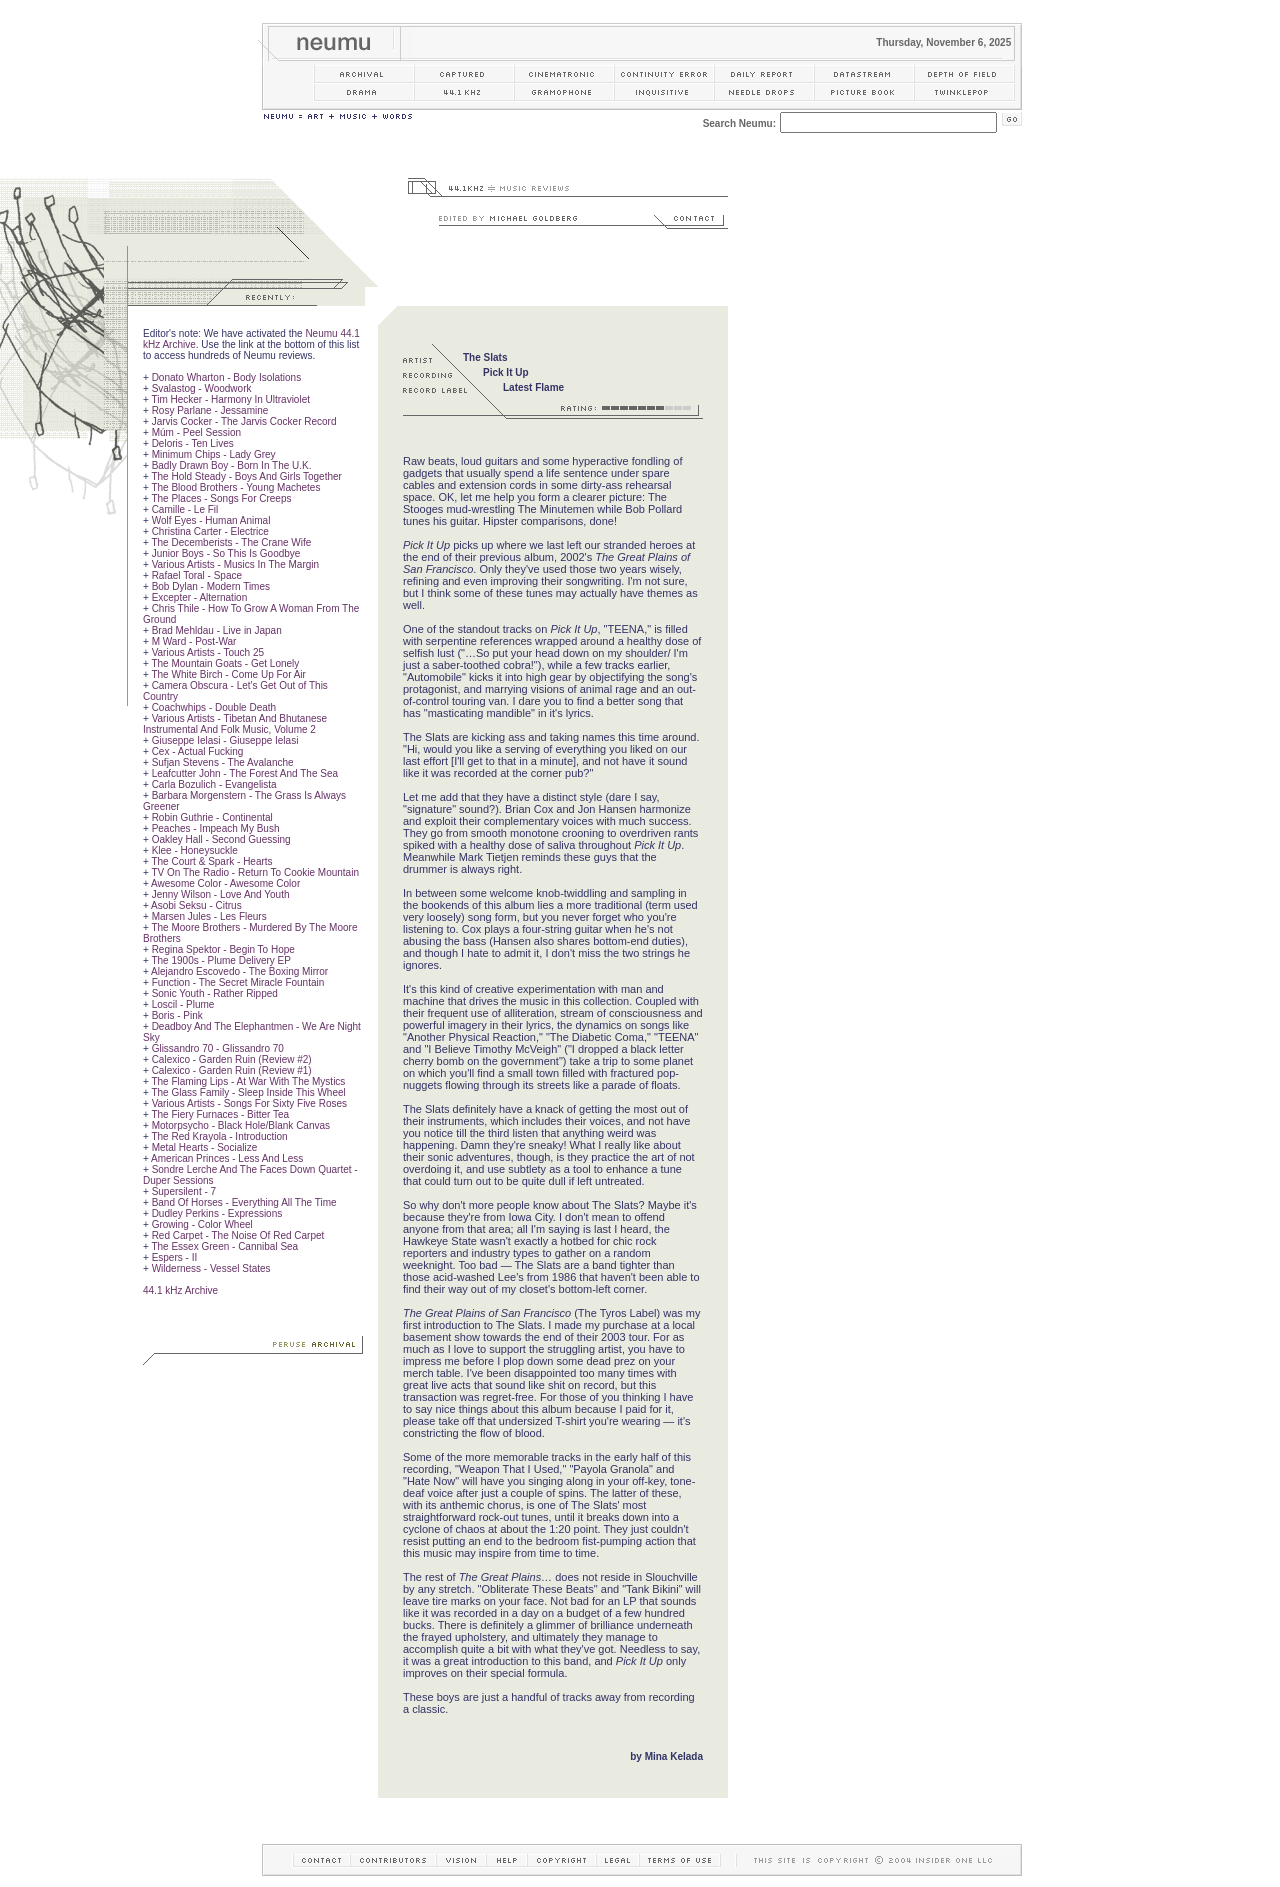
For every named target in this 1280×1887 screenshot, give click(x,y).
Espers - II (175, 1257)
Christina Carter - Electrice (210, 531)
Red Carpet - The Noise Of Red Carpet (238, 1235)
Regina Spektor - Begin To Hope (223, 949)
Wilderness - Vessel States (211, 1268)
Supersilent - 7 (184, 1191)
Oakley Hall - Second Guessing (221, 839)
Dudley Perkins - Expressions (217, 1213)
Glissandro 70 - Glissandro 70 (218, 1048)
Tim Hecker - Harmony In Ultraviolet (230, 399)
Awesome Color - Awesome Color (225, 883)
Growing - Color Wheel (202, 1224)
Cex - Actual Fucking (198, 751)
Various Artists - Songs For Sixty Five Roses (249, 1103)
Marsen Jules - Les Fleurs (209, 916)
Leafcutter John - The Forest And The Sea (245, 773)
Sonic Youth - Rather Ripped (215, 993)
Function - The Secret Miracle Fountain (238, 982)
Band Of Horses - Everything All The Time (244, 1202)
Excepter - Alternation (200, 597)
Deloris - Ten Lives (193, 443)
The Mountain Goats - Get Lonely (225, 663)
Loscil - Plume (183, 1004)
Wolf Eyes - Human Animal (211, 520)
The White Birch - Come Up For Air (228, 674)
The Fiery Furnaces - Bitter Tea (220, 1114)
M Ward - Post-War (194, 641)
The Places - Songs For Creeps (221, 498)
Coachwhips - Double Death (214, 707)
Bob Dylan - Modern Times (211, 586)
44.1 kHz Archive (180, 1290)
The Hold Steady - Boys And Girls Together (246, 476)
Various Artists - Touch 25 (208, 652)
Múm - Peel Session (196, 432)
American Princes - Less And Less (227, 1158)
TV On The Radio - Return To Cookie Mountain (255, 872)
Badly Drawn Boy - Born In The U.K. (232, 465)
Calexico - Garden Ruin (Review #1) (232, 1070)
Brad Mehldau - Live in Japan (217, 630)
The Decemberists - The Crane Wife (231, 542)
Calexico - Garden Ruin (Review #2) (232, 1059)
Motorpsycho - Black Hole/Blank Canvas (241, 1125)
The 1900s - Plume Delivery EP (221, 960)
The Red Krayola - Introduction (219, 1136)
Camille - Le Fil (185, 509)
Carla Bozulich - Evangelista (214, 784)
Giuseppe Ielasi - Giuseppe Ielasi (225, 740)
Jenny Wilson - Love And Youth (221, 894)
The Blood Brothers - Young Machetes (235, 487)
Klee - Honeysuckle (195, 850)
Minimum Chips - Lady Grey (214, 454)
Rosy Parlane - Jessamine (210, 410)
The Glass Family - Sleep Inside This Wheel (248, 1092)
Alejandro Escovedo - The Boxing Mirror (239, 971)
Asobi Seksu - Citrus (196, 905)
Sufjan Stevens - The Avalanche (223, 762)
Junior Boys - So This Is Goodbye (226, 553)
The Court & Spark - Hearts (211, 861)
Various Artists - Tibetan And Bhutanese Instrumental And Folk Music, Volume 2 (235, 724)
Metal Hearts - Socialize (205, 1147)
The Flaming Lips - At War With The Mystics (248, 1081)
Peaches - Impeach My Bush (216, 828)
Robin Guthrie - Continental (212, 817)
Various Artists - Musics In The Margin (235, 564)
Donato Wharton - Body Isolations (227, 377)
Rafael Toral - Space (197, 575)
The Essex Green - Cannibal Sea (224, 1246)
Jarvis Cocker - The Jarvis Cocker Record (244, 421)
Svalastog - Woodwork (202, 388)
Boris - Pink (177, 1015)
